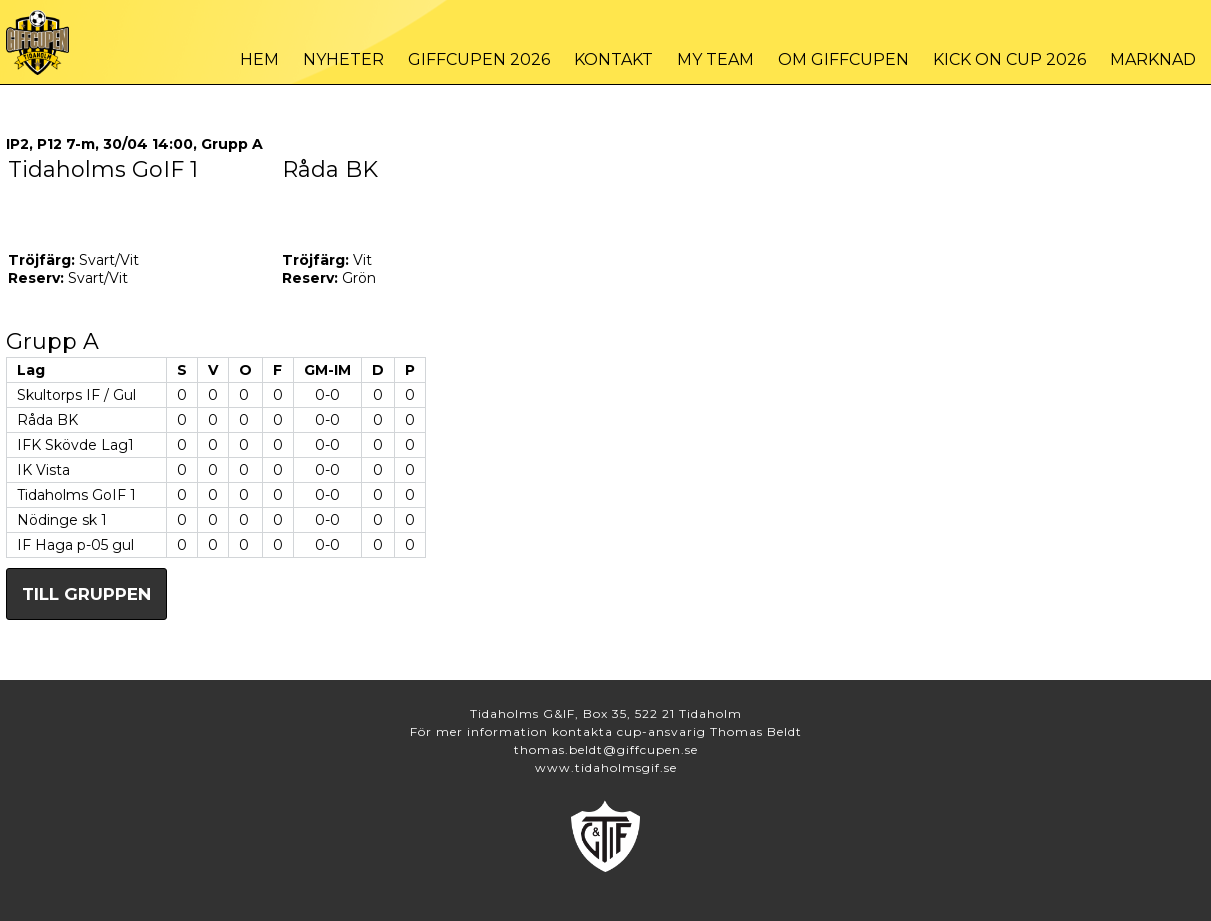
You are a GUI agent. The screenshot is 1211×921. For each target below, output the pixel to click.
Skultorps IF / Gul (76, 395)
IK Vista (43, 470)
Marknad (1153, 59)
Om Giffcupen (843, 59)
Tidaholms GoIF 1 (76, 495)
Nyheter (343, 59)
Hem (259, 59)
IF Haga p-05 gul (75, 545)
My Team (715, 59)
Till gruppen (86, 594)
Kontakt (613, 59)
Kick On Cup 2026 (1009, 59)
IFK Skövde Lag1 (75, 445)
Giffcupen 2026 (479, 59)
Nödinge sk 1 (62, 520)
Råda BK (47, 420)
